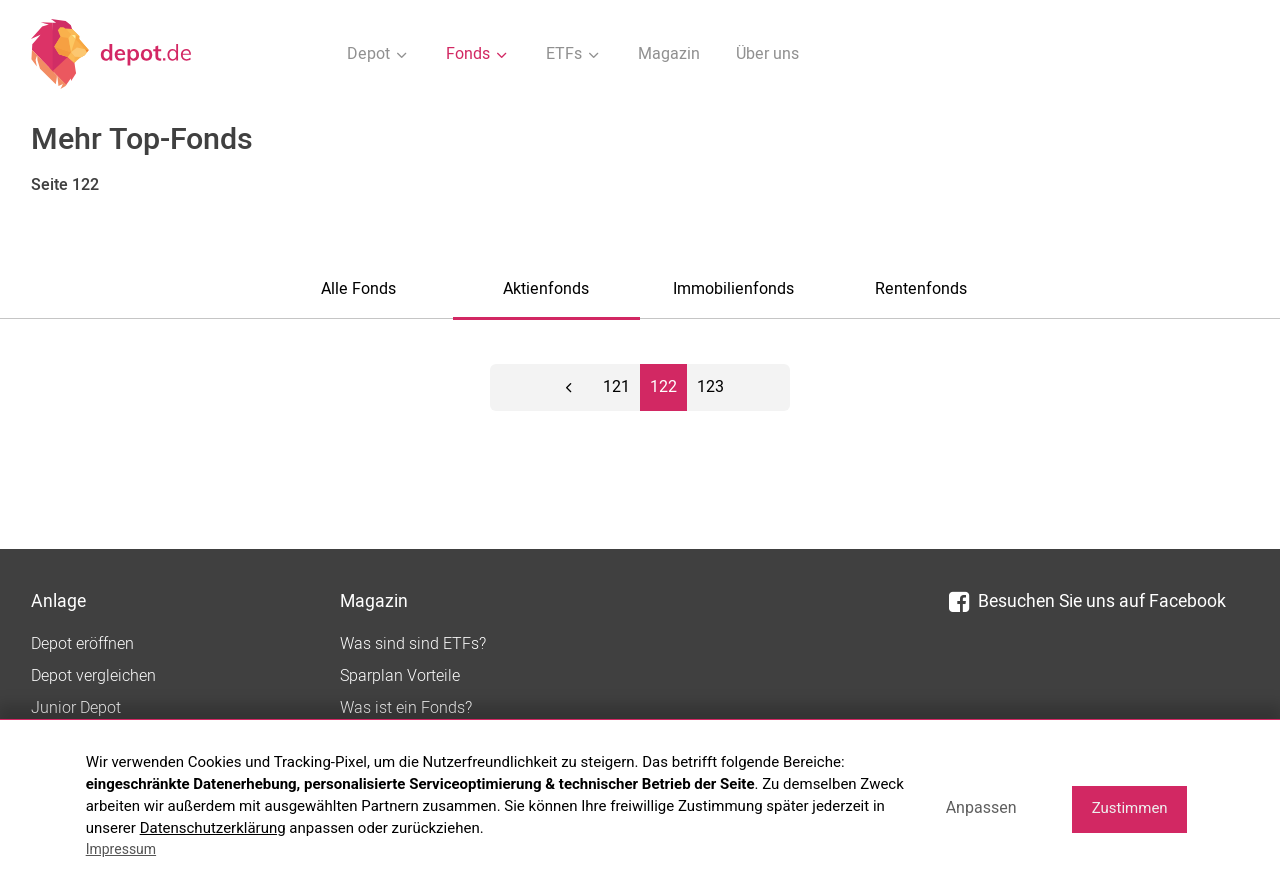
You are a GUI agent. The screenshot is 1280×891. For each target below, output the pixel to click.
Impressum (121, 849)
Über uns (767, 54)
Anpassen (981, 807)
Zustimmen (1130, 808)
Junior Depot (76, 708)
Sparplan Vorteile (400, 676)
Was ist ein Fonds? (406, 708)
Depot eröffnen (82, 644)
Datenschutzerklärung (213, 828)
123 (710, 387)
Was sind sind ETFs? (413, 644)
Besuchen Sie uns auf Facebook (1087, 601)
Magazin (669, 54)
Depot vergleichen (93, 676)
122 (663, 387)
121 (616, 387)
